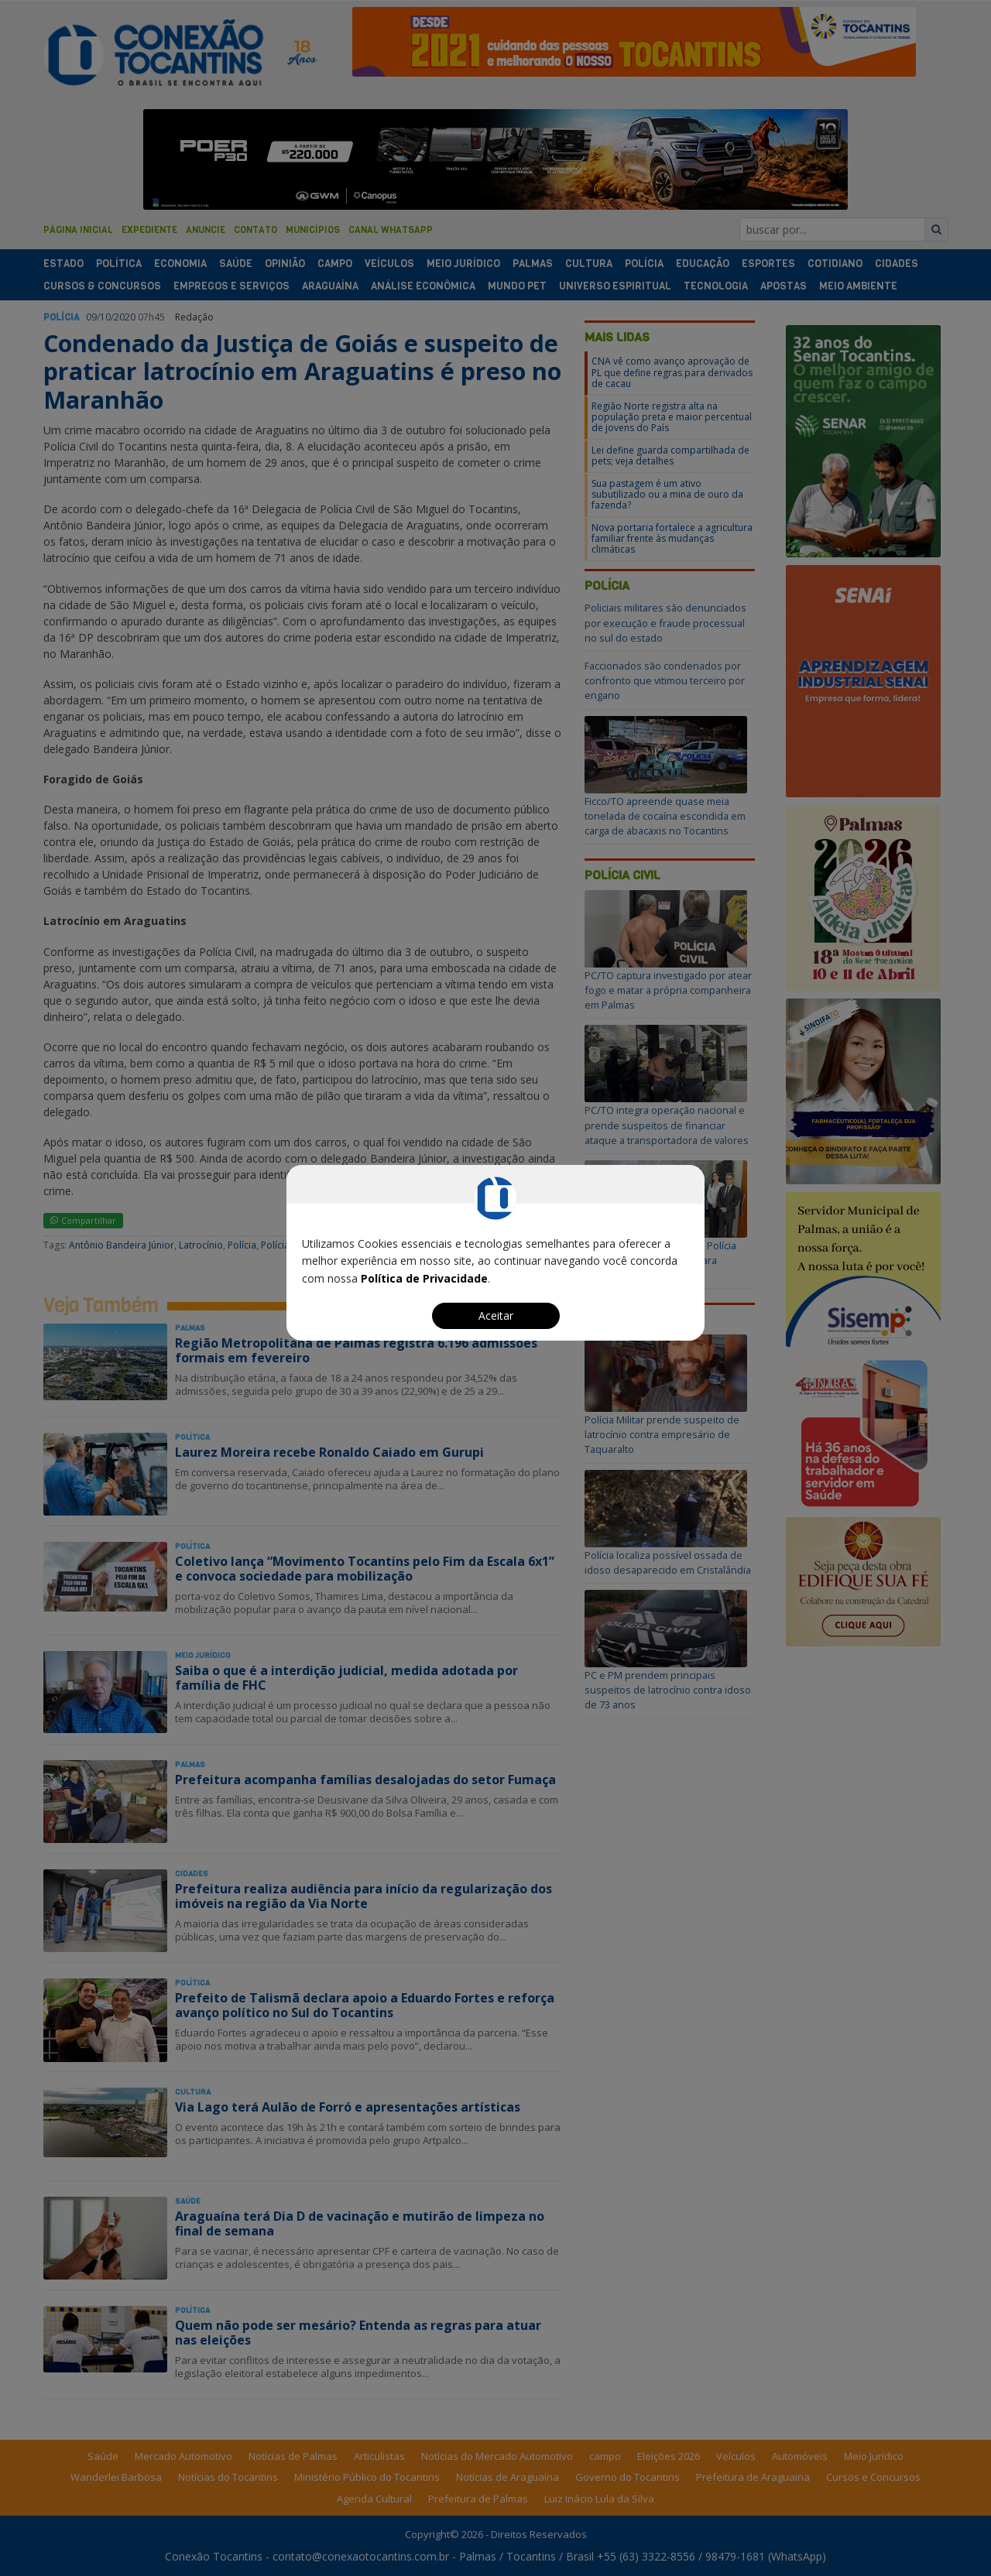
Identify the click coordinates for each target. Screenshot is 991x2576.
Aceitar (495, 1315)
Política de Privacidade (424, 1278)
